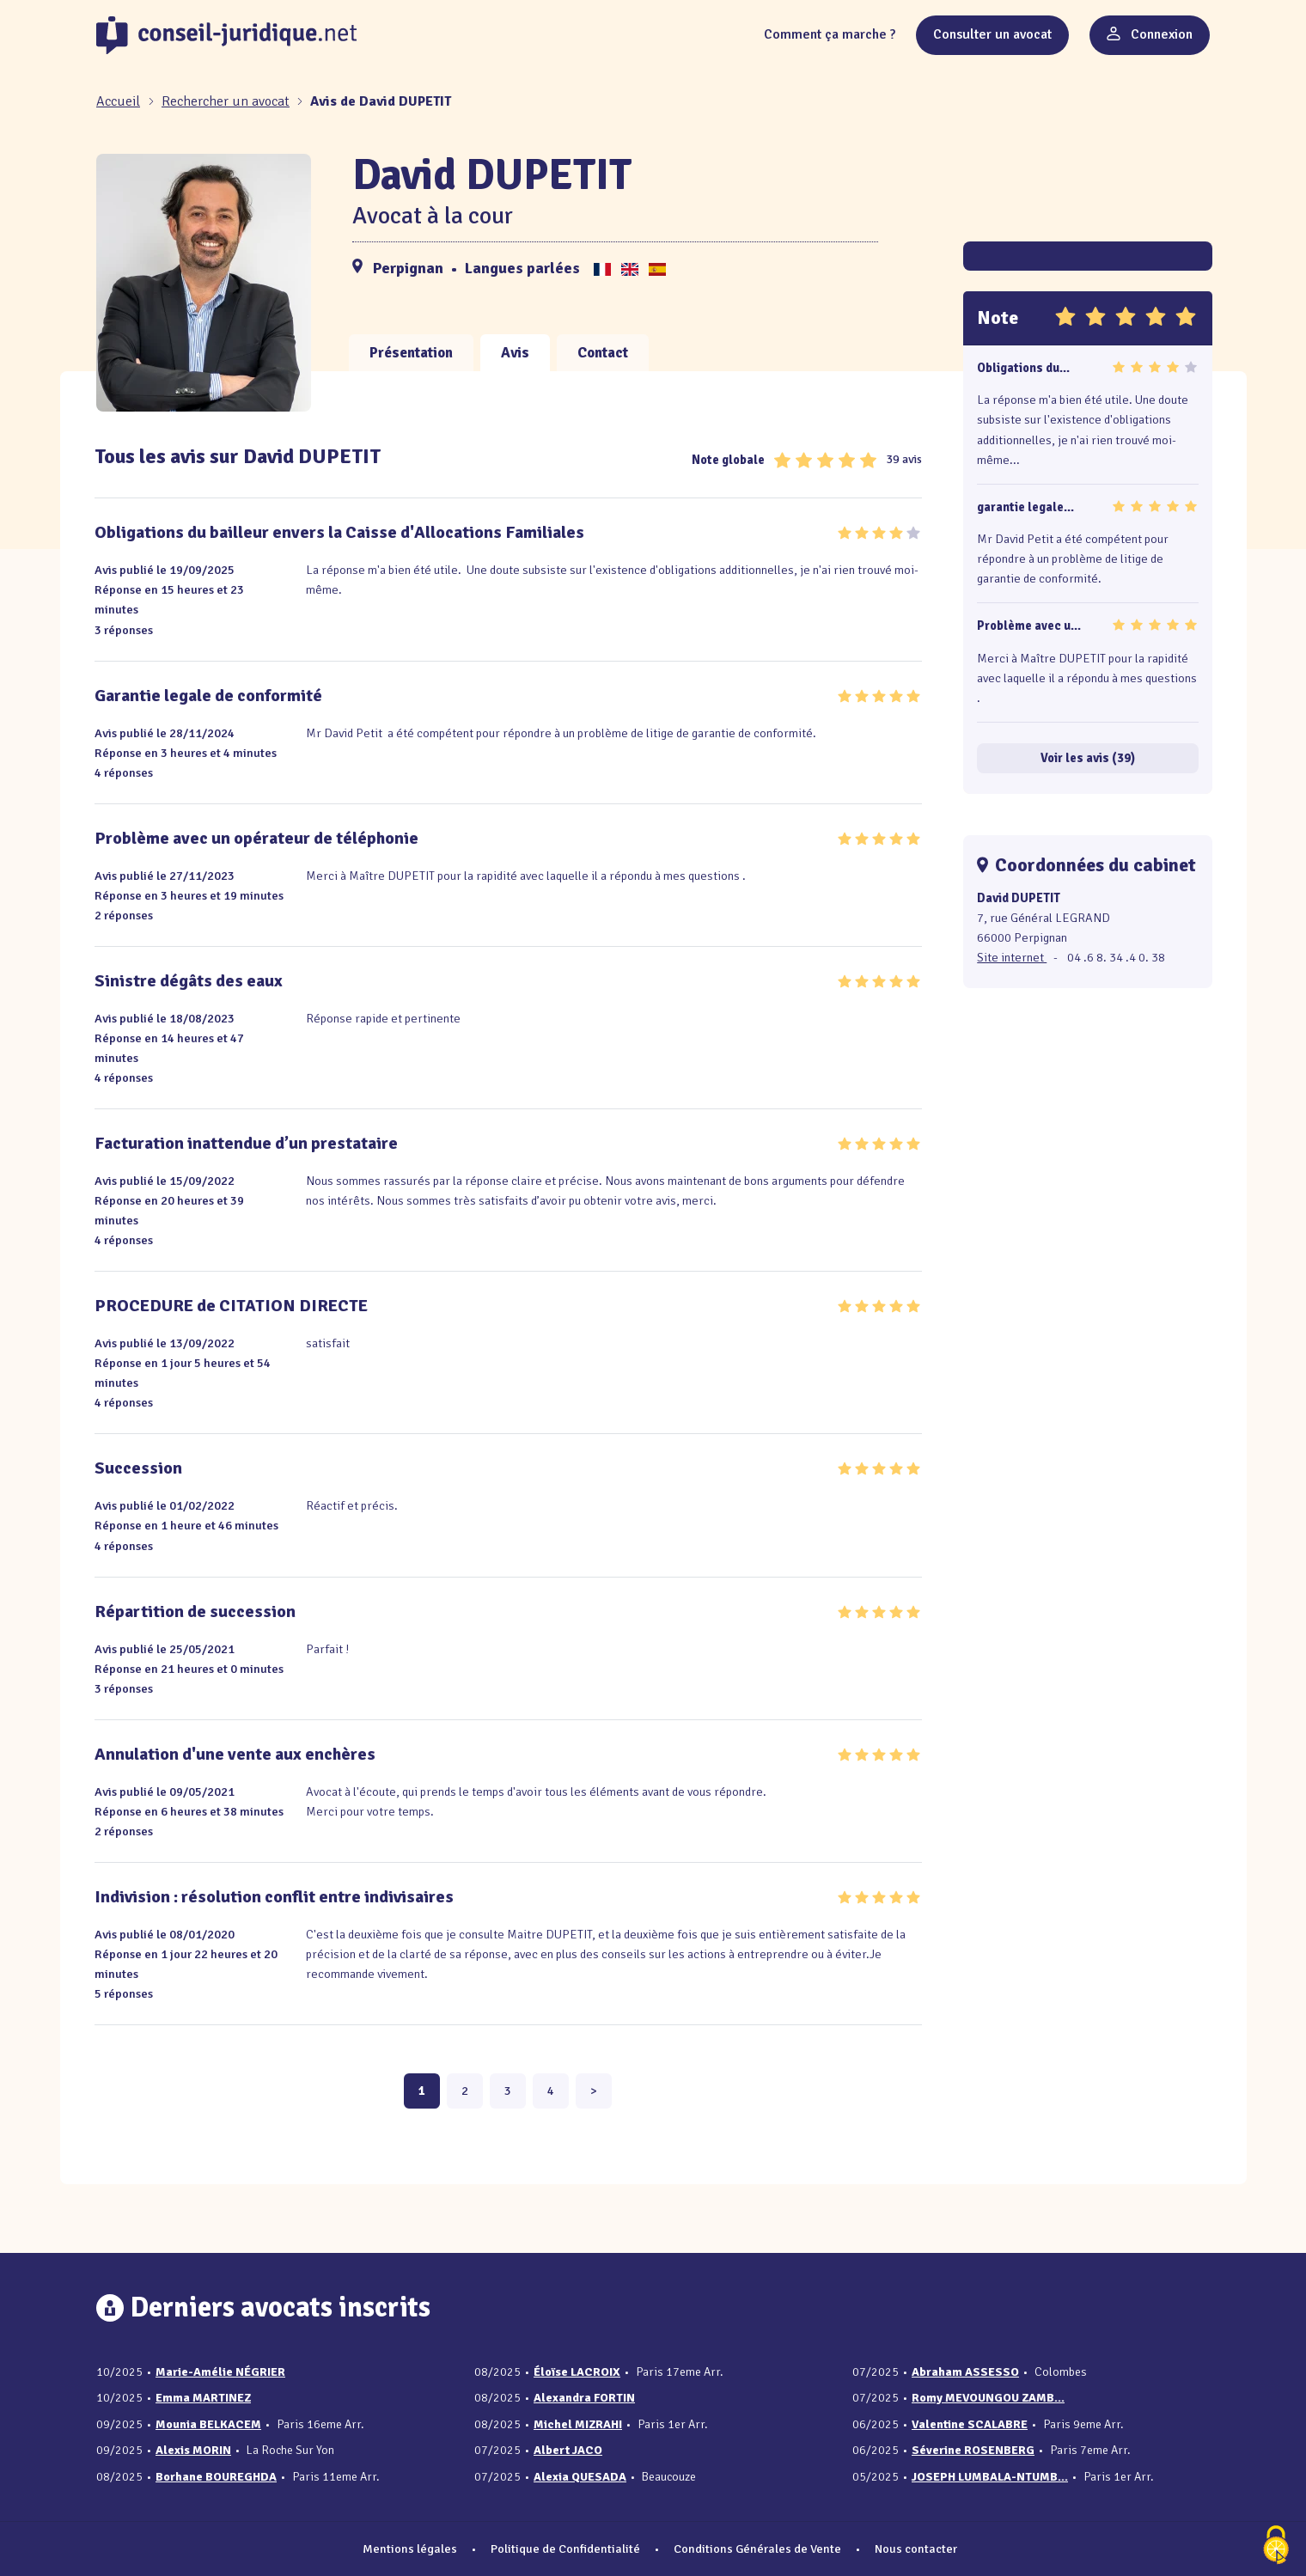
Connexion (1150, 34)
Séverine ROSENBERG (973, 2450)
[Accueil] (119, 101)
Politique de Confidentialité (565, 2548)
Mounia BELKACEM (208, 2424)
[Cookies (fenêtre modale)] (1276, 2546)
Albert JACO (568, 2450)
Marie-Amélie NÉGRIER (220, 2372)
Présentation (411, 353)
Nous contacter (916, 2548)
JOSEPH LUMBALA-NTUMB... (990, 2476)
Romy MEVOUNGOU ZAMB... (988, 2397)
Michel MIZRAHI (578, 2424)
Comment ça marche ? (829, 34)
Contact (602, 353)
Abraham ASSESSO (965, 2372)
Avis (515, 353)
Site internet (1012, 957)
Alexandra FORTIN (584, 2397)
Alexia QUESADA (580, 2476)
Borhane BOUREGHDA (216, 2476)
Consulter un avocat (992, 34)
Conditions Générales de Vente (757, 2548)
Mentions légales (410, 2548)
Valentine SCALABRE (970, 2424)
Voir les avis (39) (1088, 758)
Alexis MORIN (193, 2450)
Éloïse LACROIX (577, 2372)
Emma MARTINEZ (203, 2397)
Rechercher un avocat (226, 101)
